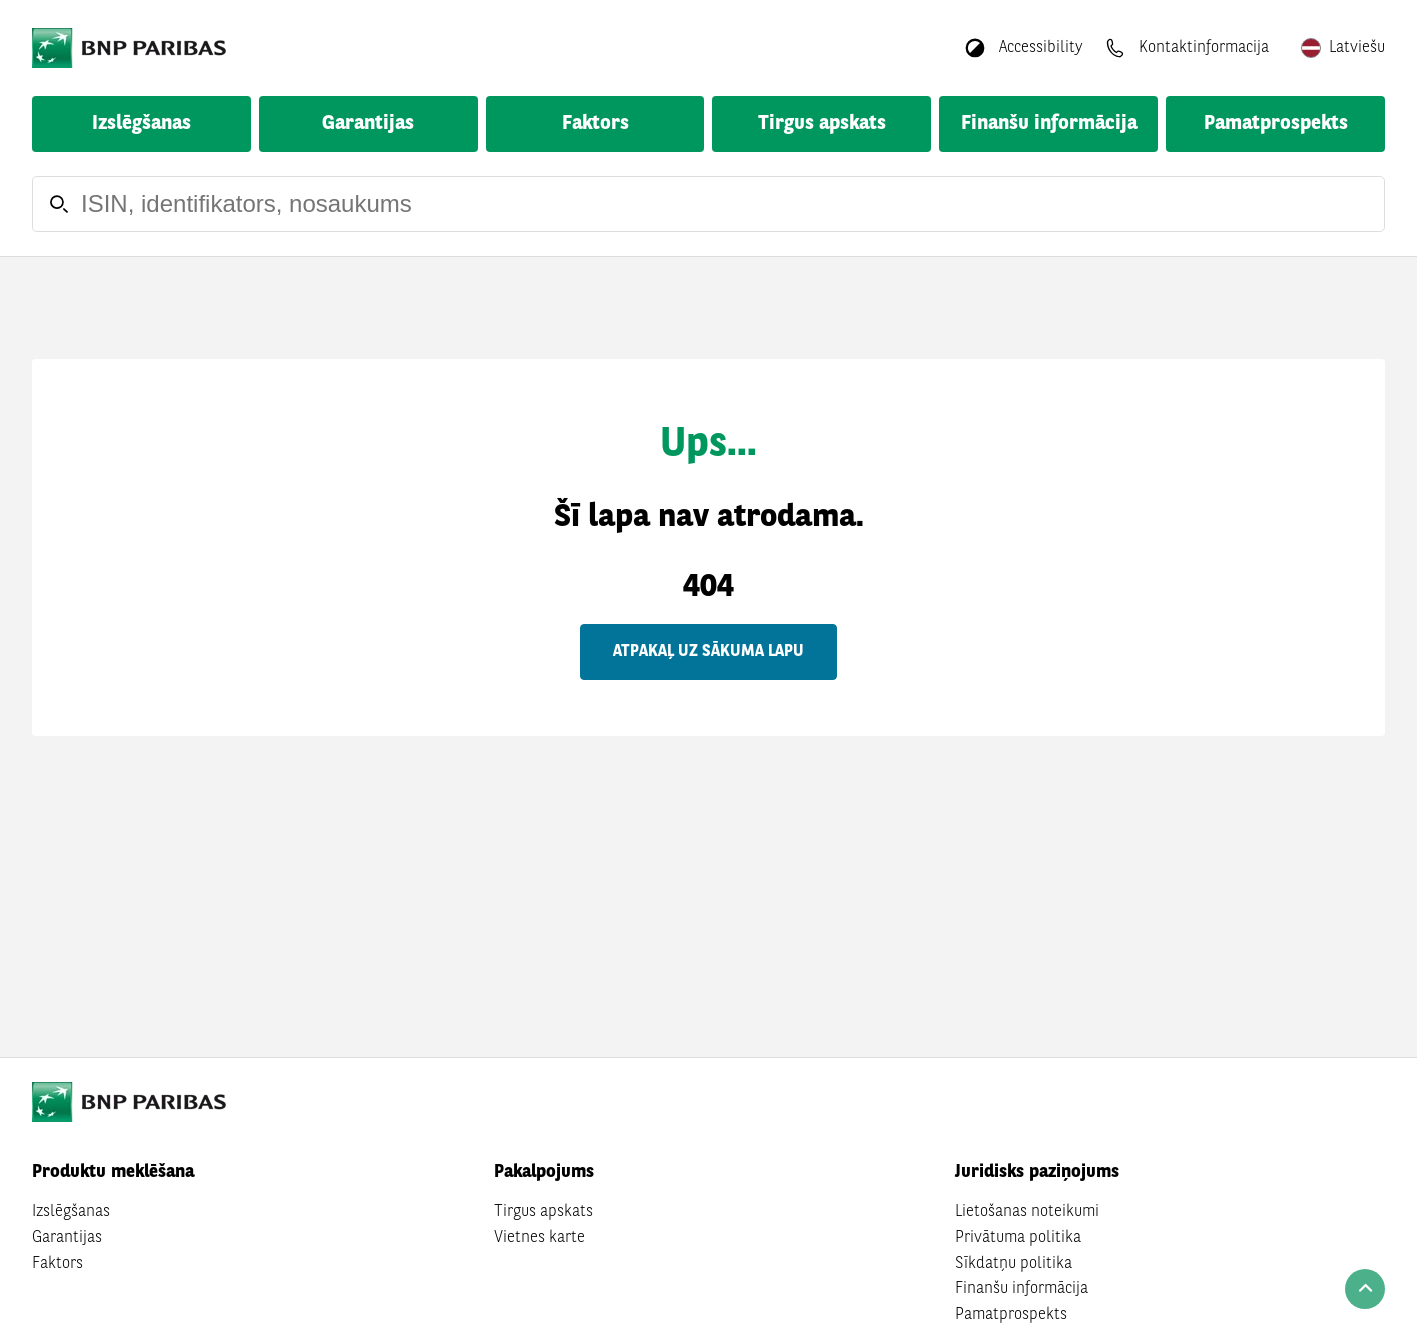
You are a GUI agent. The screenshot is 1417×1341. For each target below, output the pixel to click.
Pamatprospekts (1276, 124)
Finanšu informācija (1049, 124)
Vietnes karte (539, 1238)
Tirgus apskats (822, 124)
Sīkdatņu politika (1013, 1264)
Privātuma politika (1018, 1238)
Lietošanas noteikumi (1027, 1212)
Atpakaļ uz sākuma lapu (708, 652)
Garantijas (368, 124)
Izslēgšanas (141, 124)
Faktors (595, 124)
